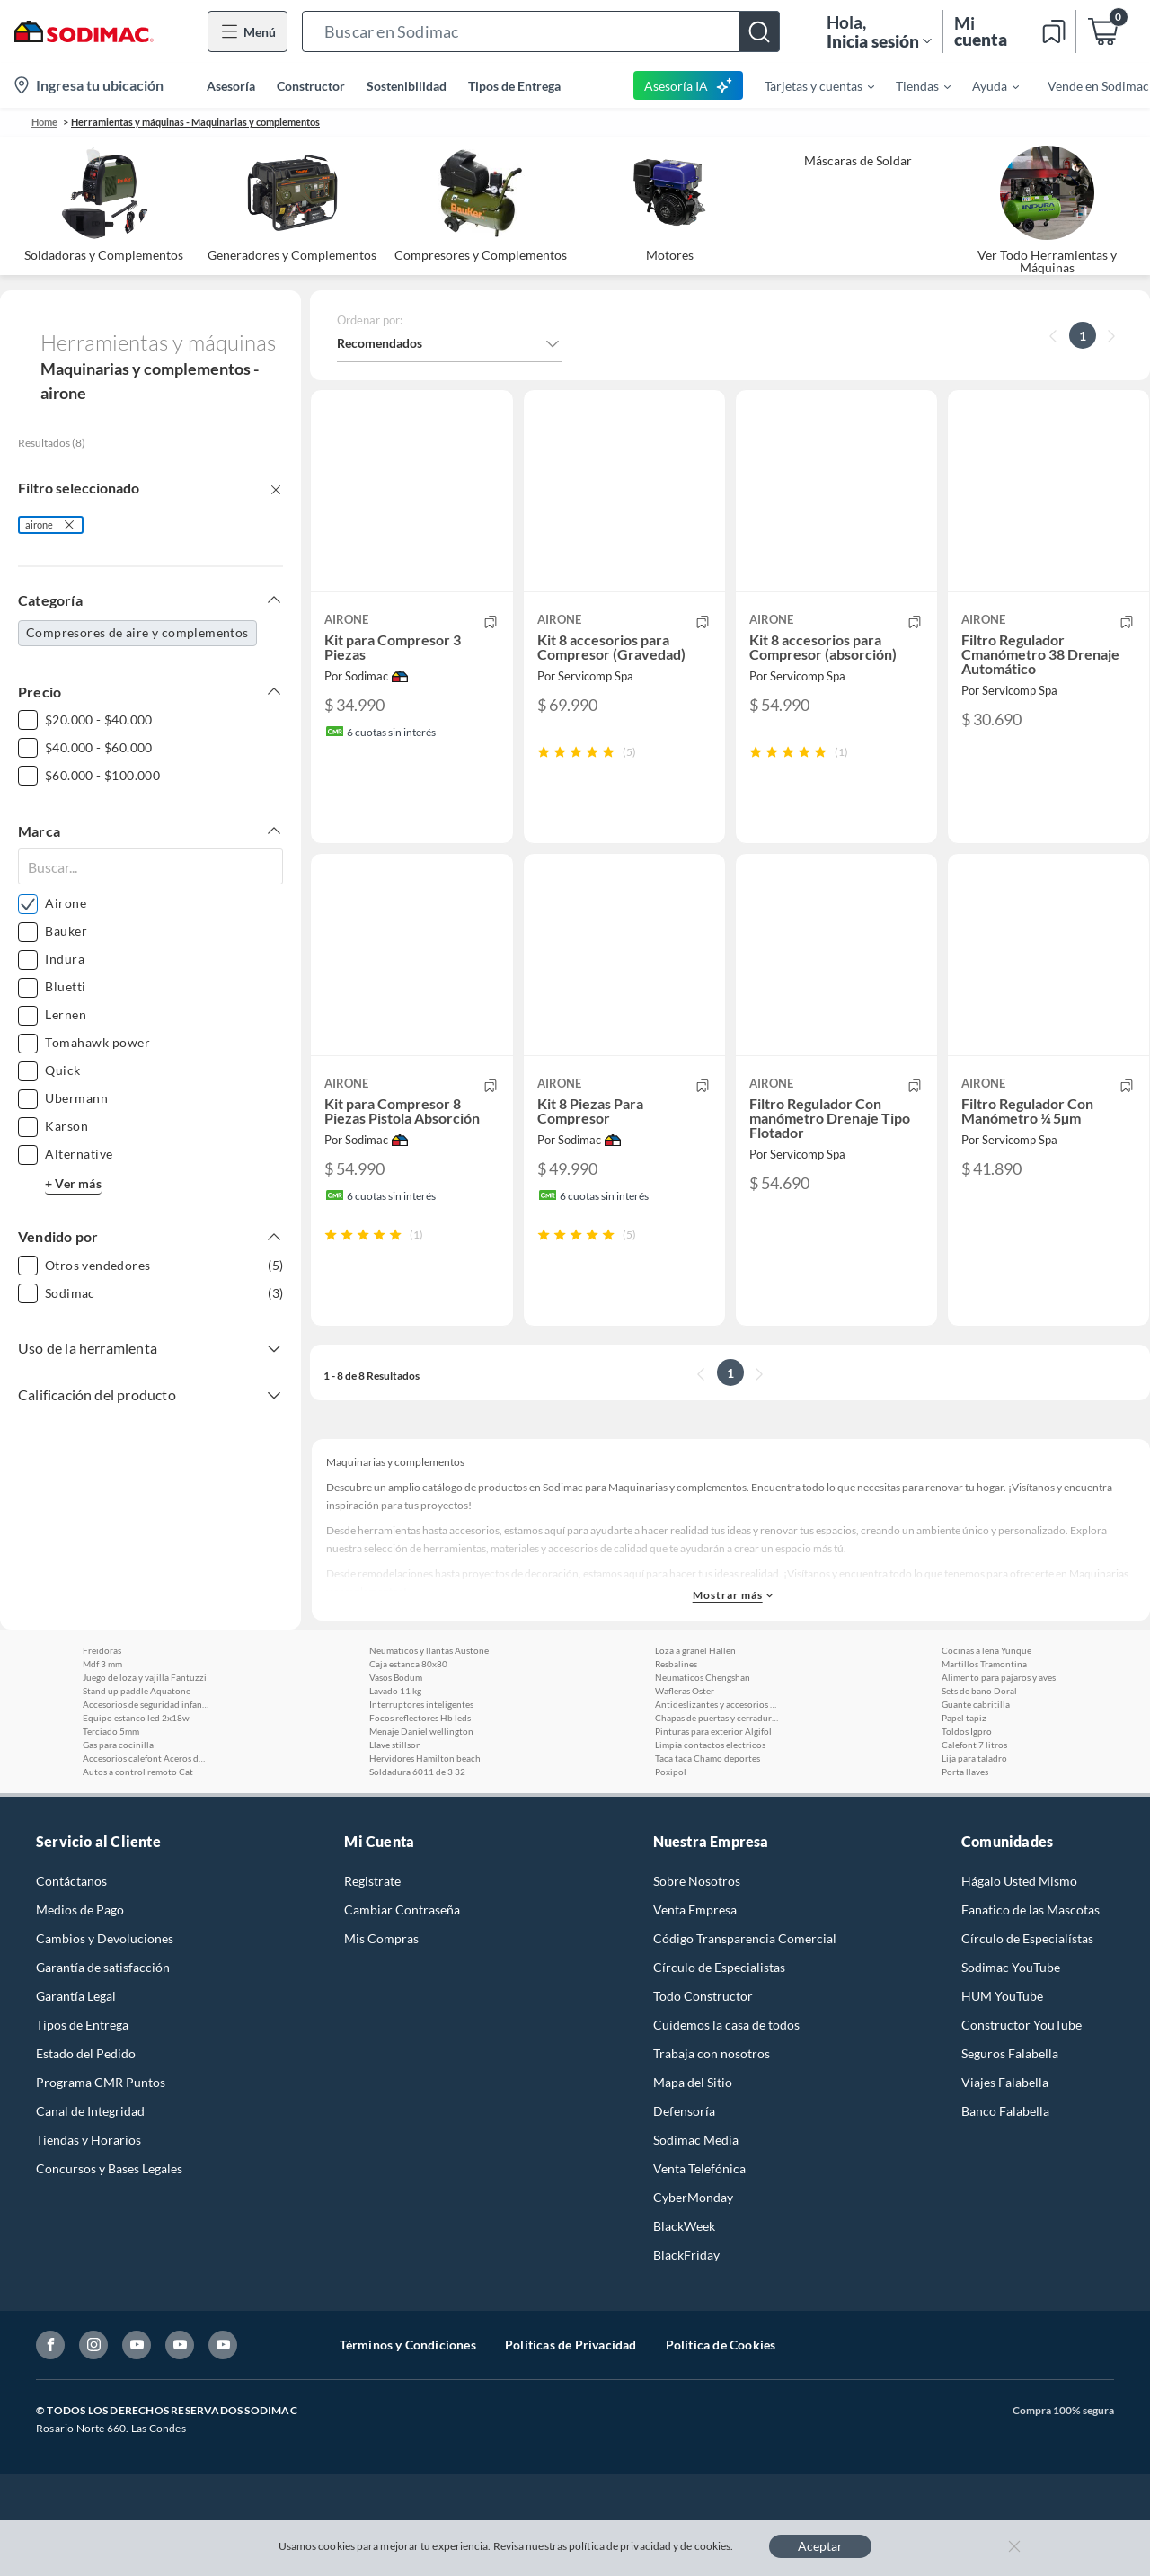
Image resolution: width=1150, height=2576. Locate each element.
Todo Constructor (703, 2045)
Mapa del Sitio (692, 2131)
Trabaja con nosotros (711, 2102)
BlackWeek (684, 2275)
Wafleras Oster (684, 1740)
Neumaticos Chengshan (702, 1726)
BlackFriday (686, 2304)
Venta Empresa (695, 1959)
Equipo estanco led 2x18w (136, 1767)
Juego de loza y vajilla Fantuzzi (145, 1726)
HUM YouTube (1002, 2045)
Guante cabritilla (976, 1753)
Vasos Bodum (395, 1726)
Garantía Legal (76, 2045)
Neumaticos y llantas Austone (429, 1699)
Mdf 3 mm (102, 1713)
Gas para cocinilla (118, 1794)
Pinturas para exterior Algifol (713, 1780)
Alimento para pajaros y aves (999, 1726)
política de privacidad (620, 2546)
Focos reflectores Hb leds (420, 1767)
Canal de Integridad (90, 2160)
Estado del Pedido (86, 2102)
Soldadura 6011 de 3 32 (417, 1821)
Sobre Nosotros (696, 1930)
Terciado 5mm (111, 1780)
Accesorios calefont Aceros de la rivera (145, 1807)
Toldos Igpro (967, 1780)
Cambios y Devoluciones (104, 1987)
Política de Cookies (721, 2394)
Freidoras (102, 1699)
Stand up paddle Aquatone (136, 1740)
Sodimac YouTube (1010, 2016)
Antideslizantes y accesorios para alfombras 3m (718, 1753)
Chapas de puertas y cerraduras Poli (718, 1767)
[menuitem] (808, 85)
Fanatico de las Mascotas (1030, 1959)
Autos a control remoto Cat (138, 1821)
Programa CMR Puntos (100, 2131)
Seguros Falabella (1009, 2102)
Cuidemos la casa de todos (726, 2074)
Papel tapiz (964, 1767)
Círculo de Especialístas (1027, 1987)
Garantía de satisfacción (103, 2016)
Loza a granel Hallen (695, 1699)
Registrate (372, 1930)
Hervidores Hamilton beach (425, 1807)
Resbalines (676, 1713)
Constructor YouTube (1021, 2074)
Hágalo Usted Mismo (1019, 1930)
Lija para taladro (974, 1807)
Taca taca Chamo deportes (707, 1807)
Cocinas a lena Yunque (986, 1699)
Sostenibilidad (407, 85)
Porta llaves (965, 1821)
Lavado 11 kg (395, 1740)
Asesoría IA (688, 85)
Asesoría (231, 85)
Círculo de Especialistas (719, 2016)
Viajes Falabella (1004, 2131)
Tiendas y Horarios (88, 2189)
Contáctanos (71, 1930)
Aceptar (820, 2546)
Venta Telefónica (699, 2217)
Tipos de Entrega (514, 85)
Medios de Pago (80, 1959)
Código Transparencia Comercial (744, 1987)
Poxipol (670, 1821)
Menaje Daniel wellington (421, 1780)
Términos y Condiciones (408, 2394)
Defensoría (684, 2160)
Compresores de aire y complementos (137, 632)
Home (44, 122)
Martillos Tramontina (984, 1713)
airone (39, 524)
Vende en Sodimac (1098, 85)
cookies (712, 2546)
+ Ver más (73, 1183)
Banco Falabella (1005, 2160)
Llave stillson (395, 1794)
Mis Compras (381, 1987)
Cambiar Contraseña (402, 1959)
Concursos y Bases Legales (109, 2217)
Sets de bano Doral (979, 1740)
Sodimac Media (696, 2189)
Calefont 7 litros (974, 1794)
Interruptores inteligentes (421, 1753)
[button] (541, 31)
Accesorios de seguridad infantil (145, 1753)
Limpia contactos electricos (710, 1794)
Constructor (311, 85)
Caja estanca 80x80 (408, 1713)
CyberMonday (693, 2246)
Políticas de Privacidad (571, 2394)
